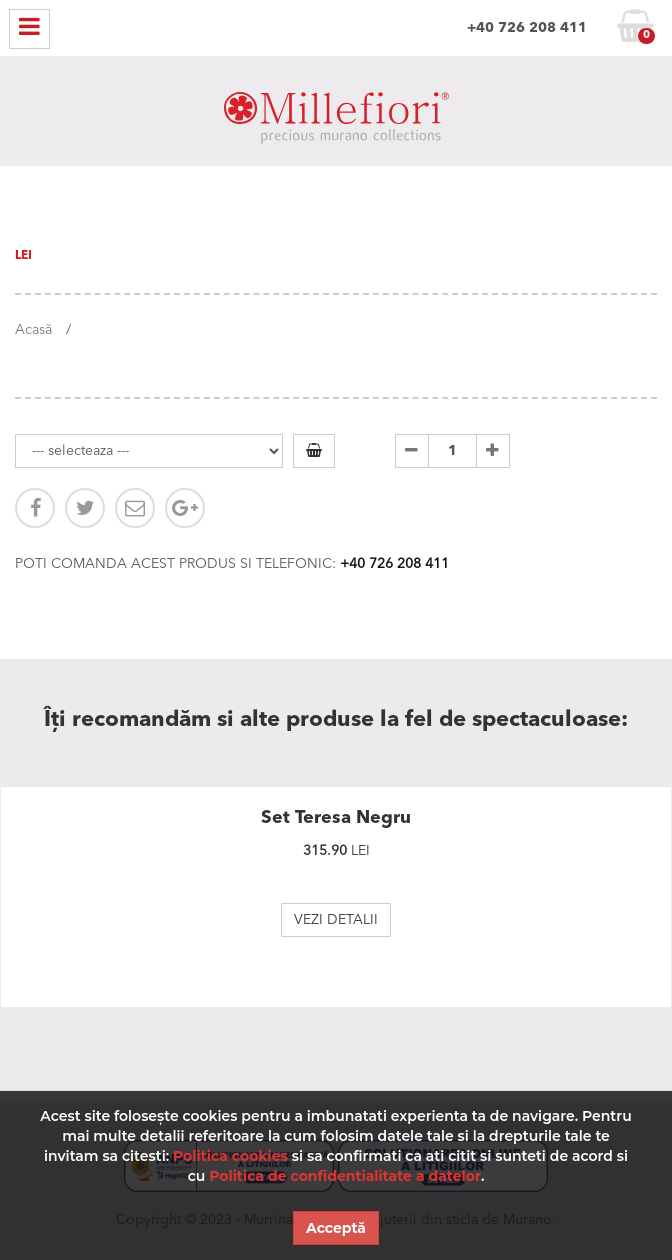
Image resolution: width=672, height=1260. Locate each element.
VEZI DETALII (336, 920)
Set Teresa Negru (336, 818)
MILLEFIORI (336, 122)
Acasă (33, 330)
